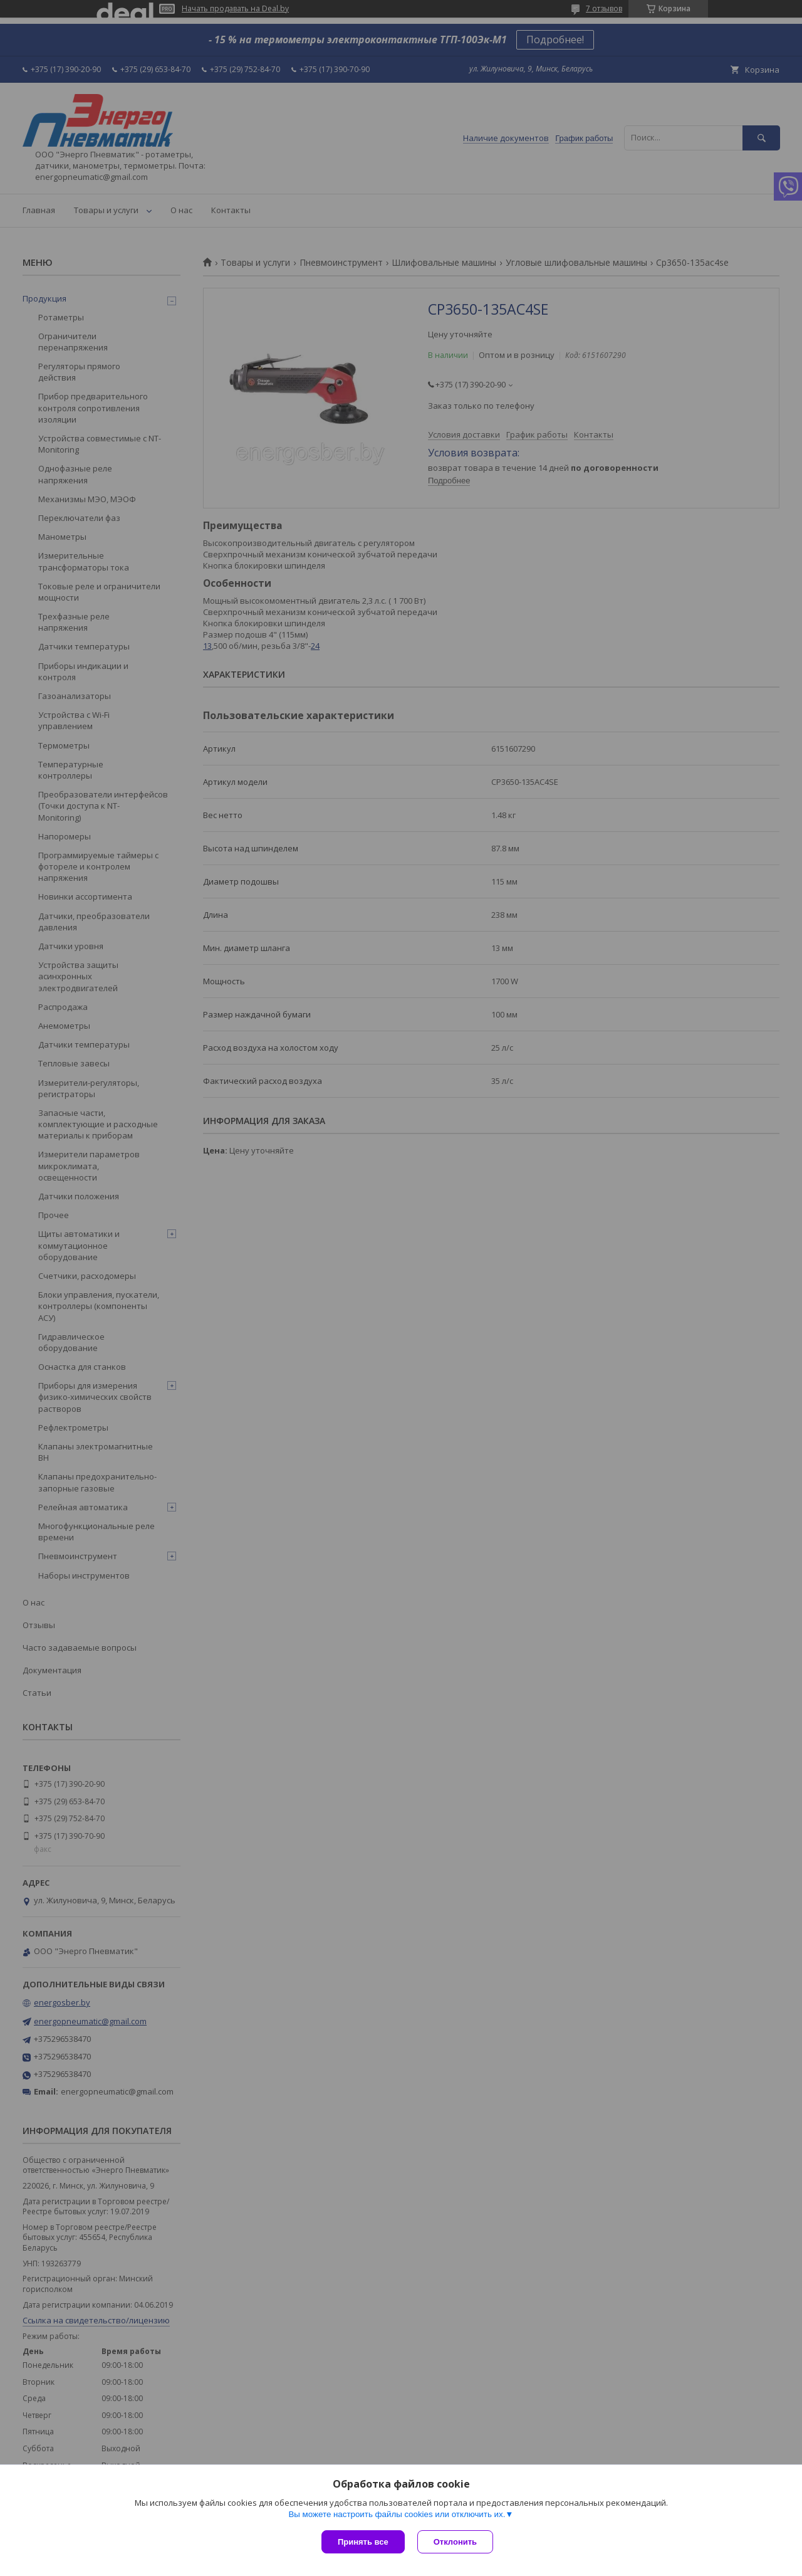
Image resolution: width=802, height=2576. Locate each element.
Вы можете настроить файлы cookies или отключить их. (396, 2514)
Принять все (363, 2542)
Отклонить (455, 2542)
